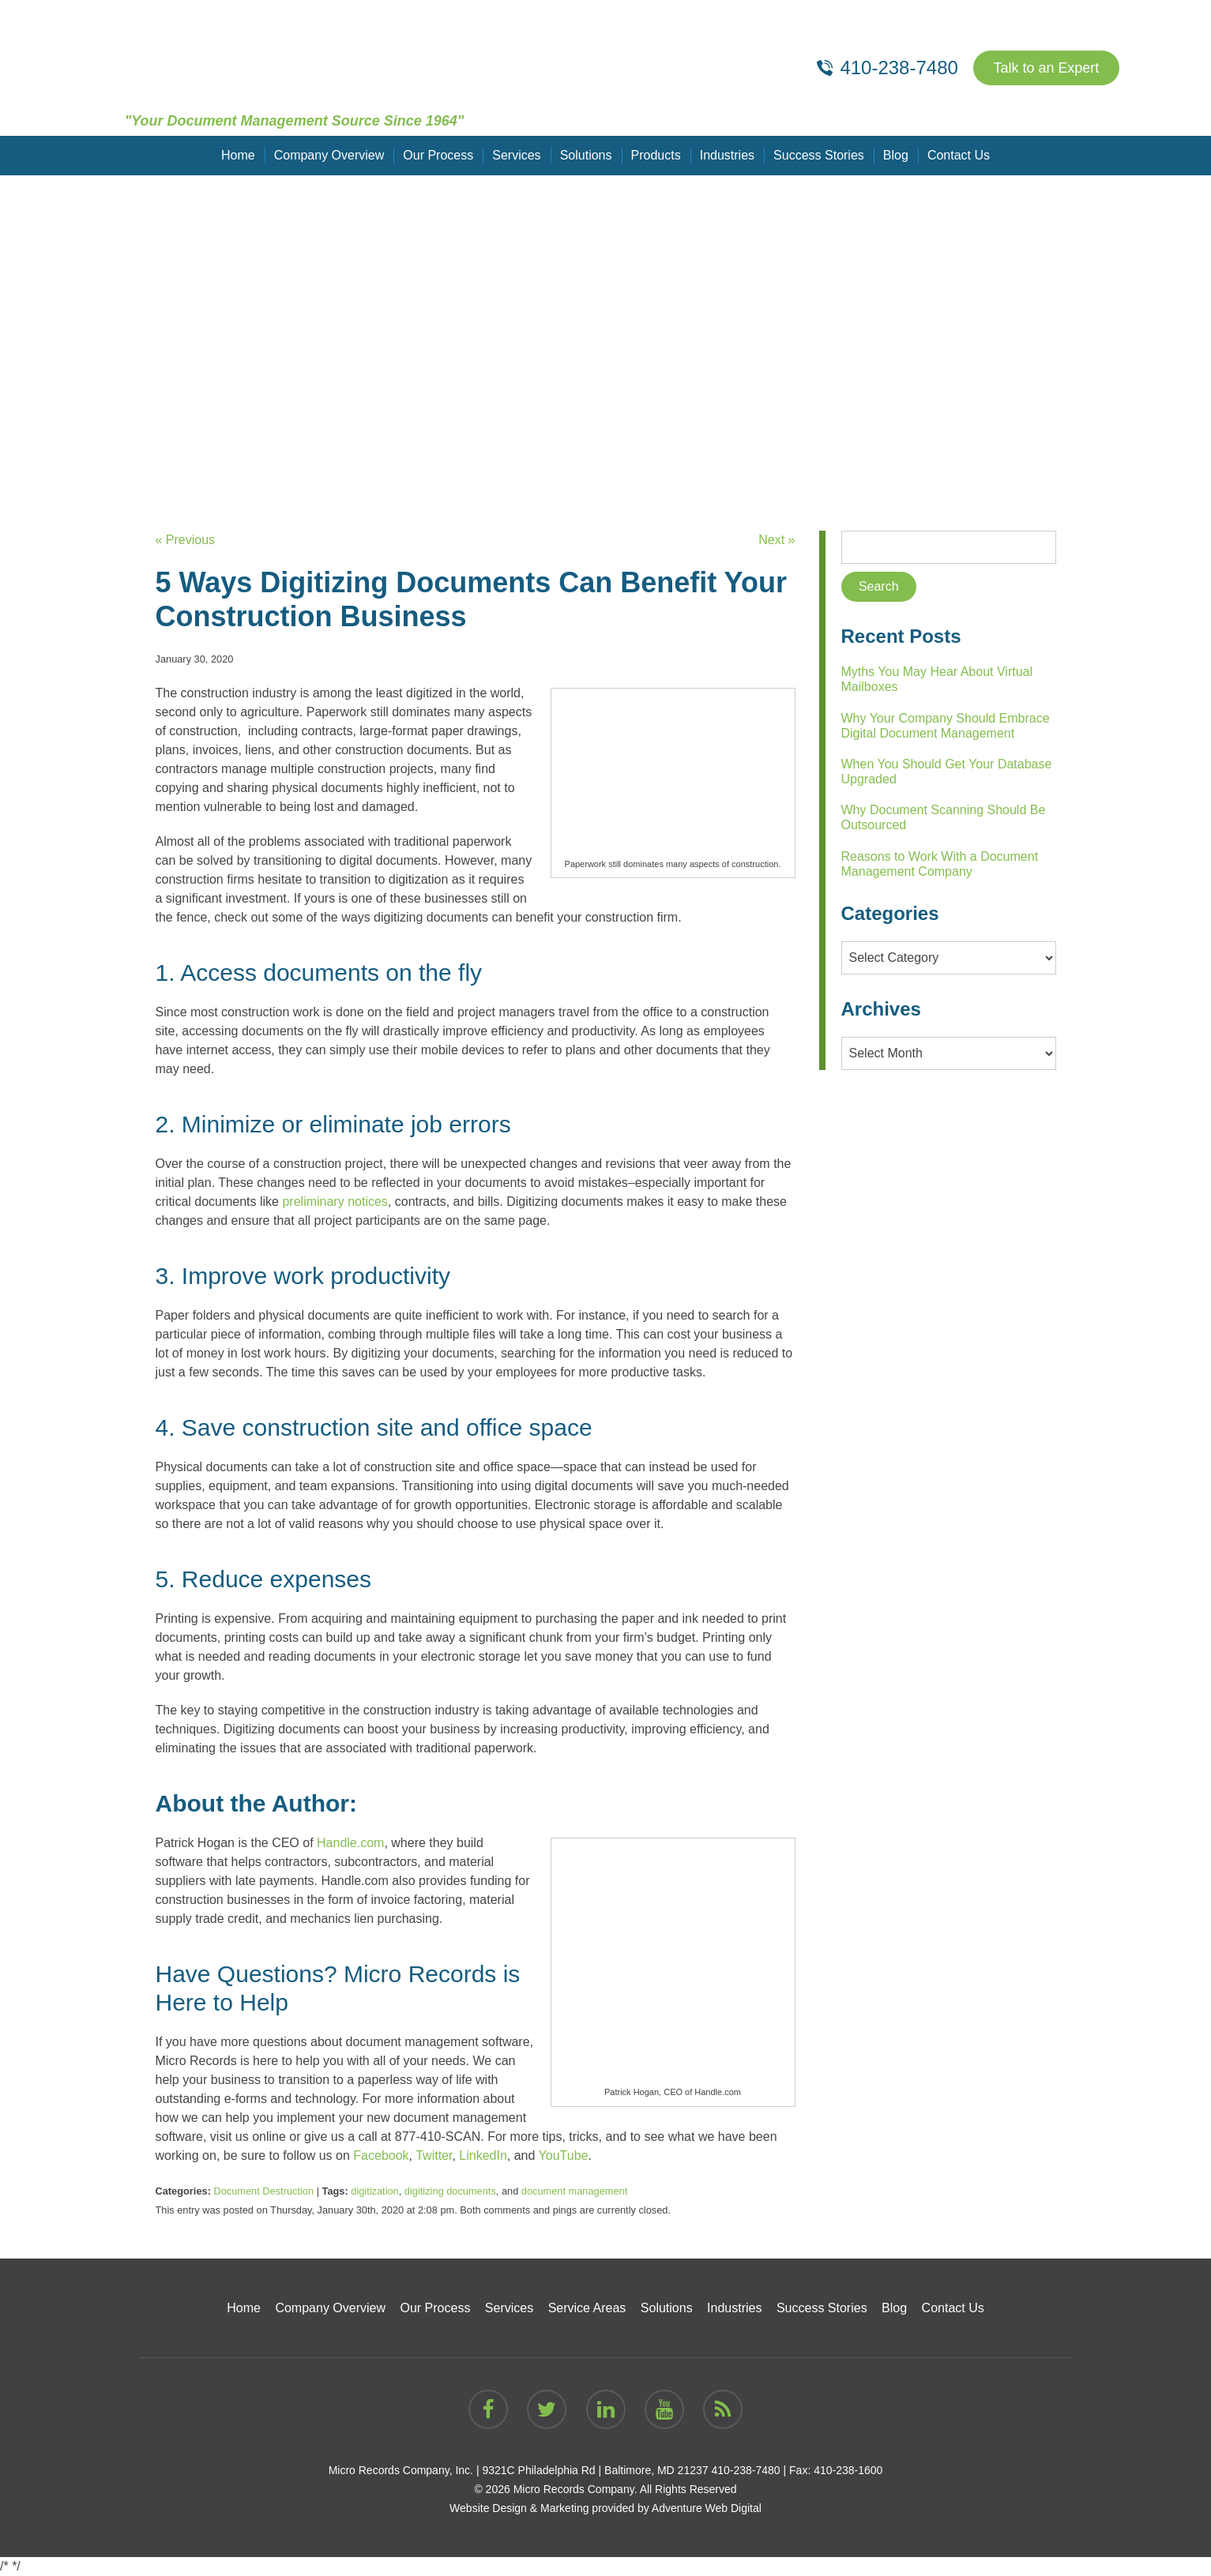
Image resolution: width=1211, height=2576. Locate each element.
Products (656, 155)
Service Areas (587, 2308)
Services (516, 155)
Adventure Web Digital (707, 2508)
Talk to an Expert (1046, 68)
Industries (727, 155)
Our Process (438, 155)
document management (574, 2191)
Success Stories (818, 155)
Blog (895, 155)
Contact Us (958, 155)
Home (238, 155)
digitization (374, 2191)
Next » (776, 539)
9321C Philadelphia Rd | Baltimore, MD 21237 (595, 2470)
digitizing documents (450, 2191)
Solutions (586, 155)
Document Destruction (263, 2191)
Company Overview (329, 155)
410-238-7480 (745, 2470)
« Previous (186, 539)
